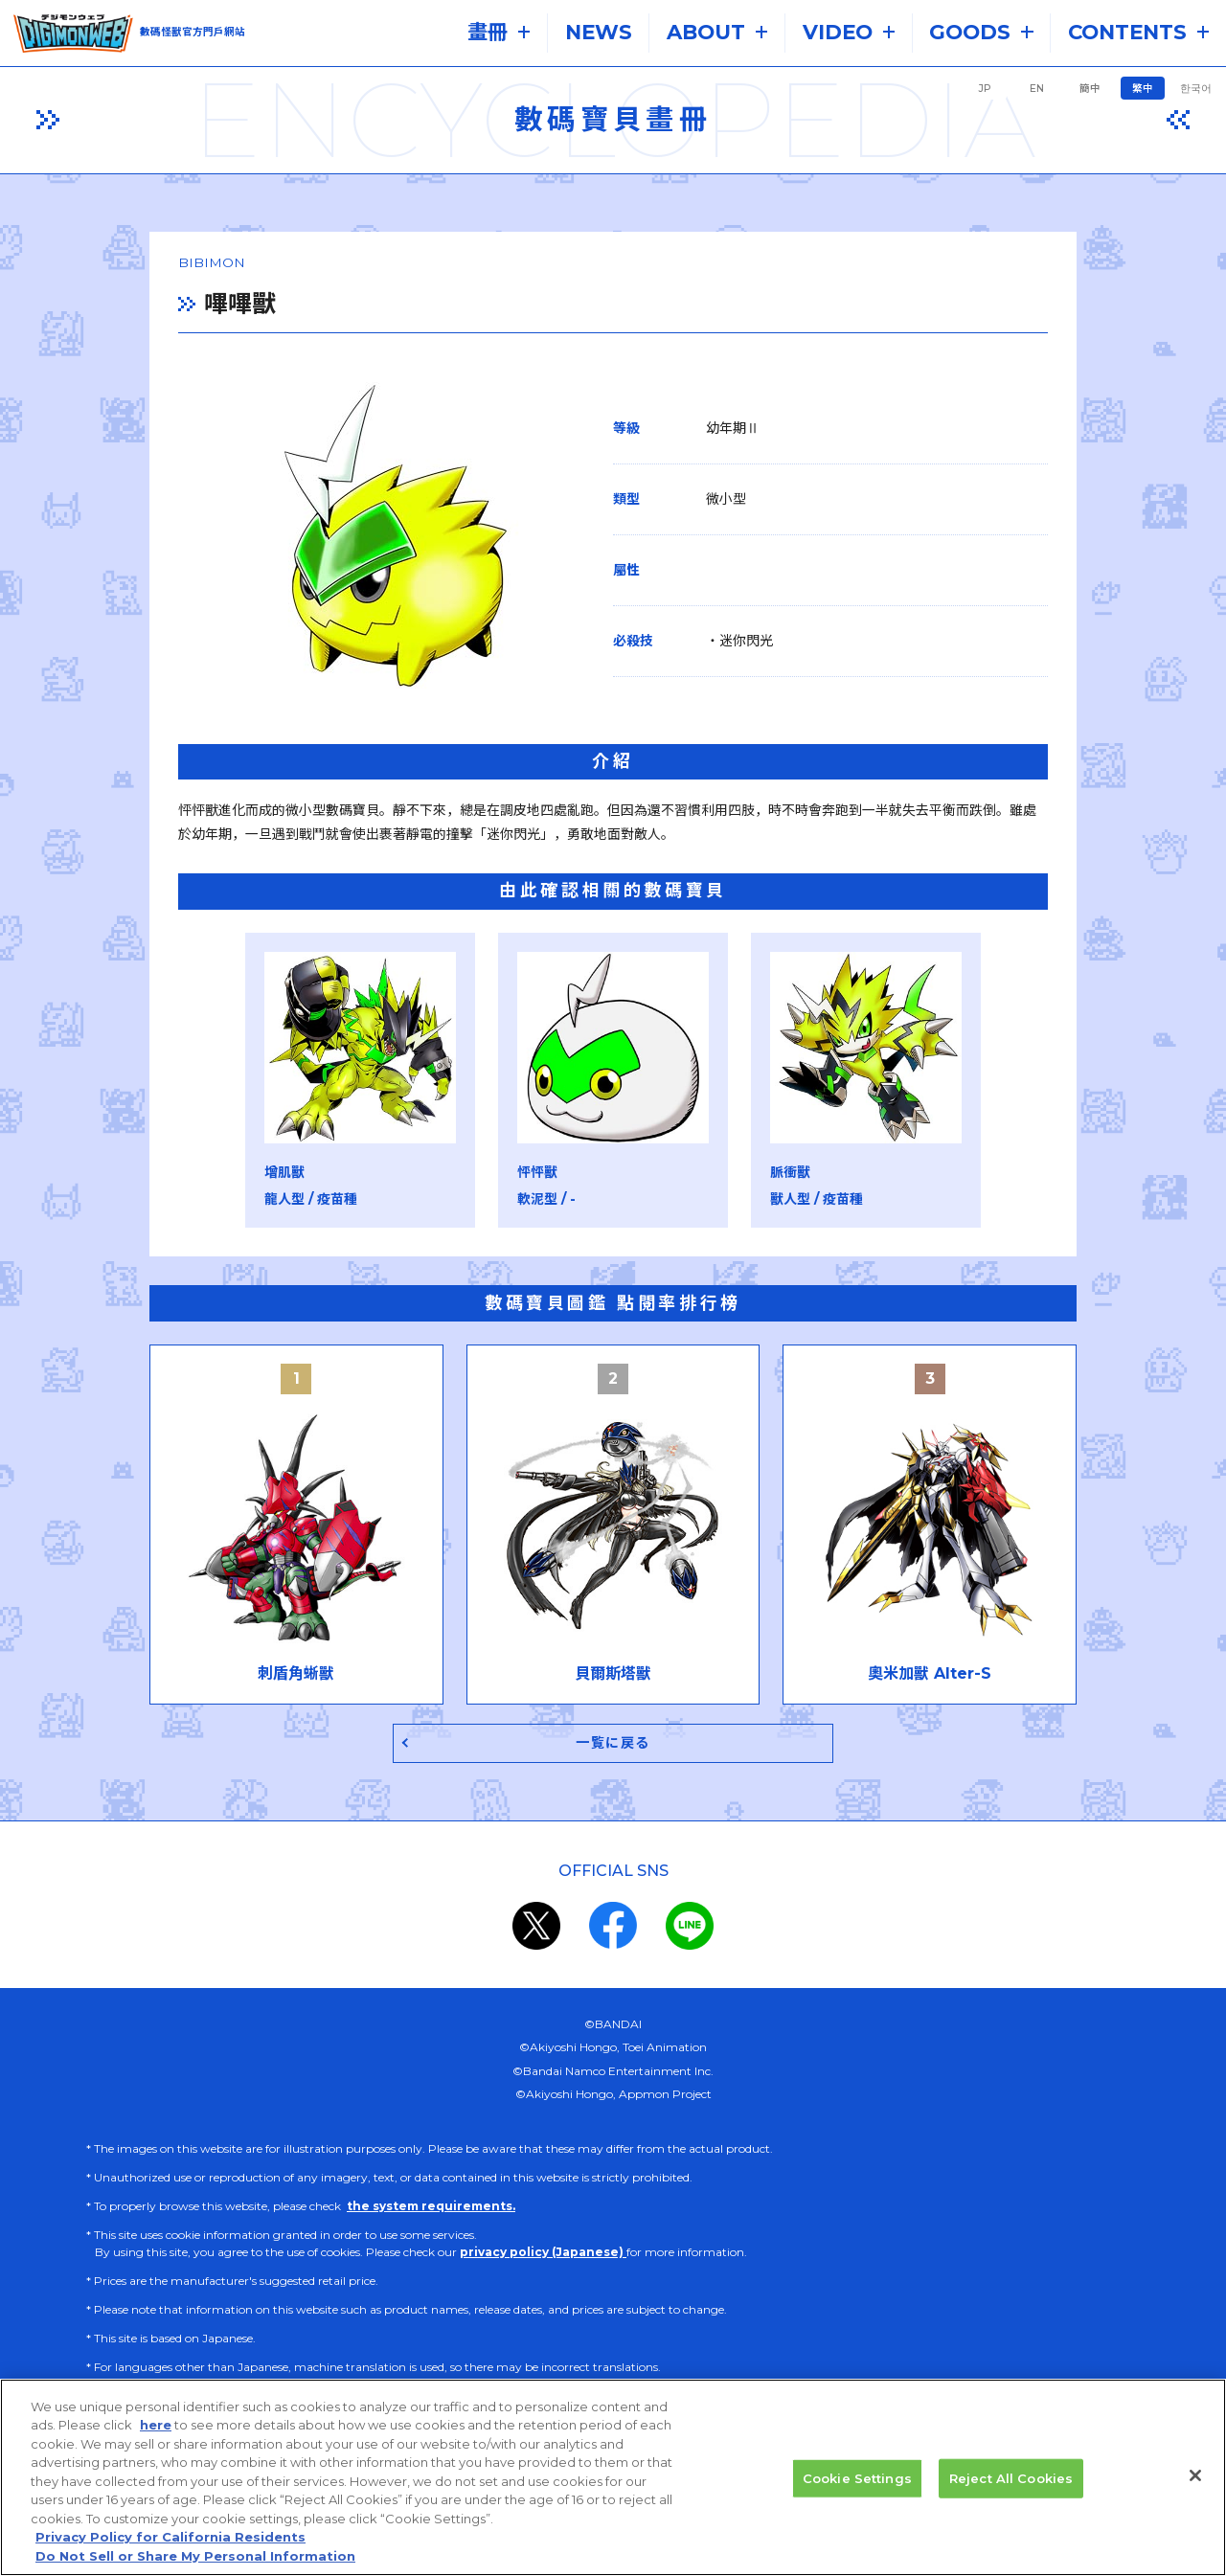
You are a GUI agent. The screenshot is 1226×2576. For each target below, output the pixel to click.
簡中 (1090, 88)
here (155, 2438)
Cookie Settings (857, 2490)
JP (984, 88)
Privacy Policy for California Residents (170, 2550)
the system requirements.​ (431, 2212)
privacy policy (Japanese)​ (543, 2258)
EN (1037, 88)
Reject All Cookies (1011, 2490)
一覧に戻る (613, 1749)
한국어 (1196, 88)
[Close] (1195, 2488)
